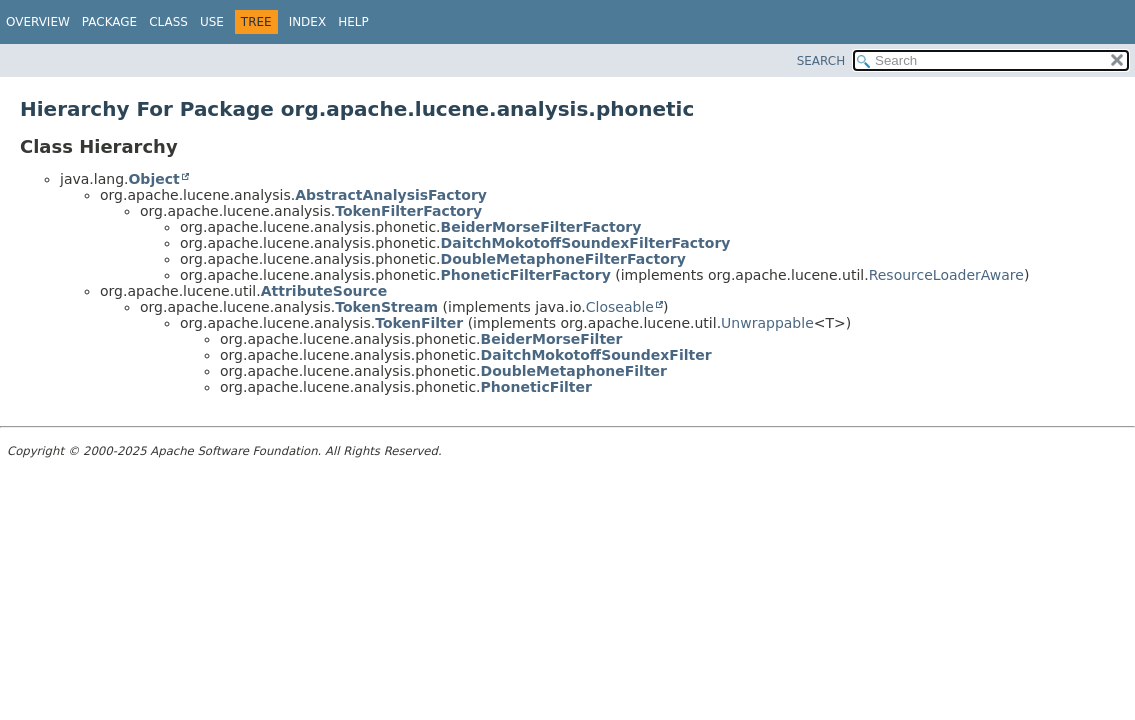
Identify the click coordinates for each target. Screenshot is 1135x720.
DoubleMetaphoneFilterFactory (563, 259)
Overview (38, 22)
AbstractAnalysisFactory (391, 195)
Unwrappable (767, 323)
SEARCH (821, 61)
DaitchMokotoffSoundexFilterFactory (586, 243)
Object (153, 179)
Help (353, 22)
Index (308, 22)
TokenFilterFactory (408, 211)
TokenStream (386, 307)
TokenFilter (419, 323)
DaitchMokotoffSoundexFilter (596, 355)
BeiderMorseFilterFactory (541, 227)
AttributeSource (324, 291)
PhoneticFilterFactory (526, 275)
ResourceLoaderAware (946, 275)
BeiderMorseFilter (552, 339)
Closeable (620, 307)
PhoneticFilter (536, 387)
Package (109, 22)
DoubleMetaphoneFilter (574, 371)
